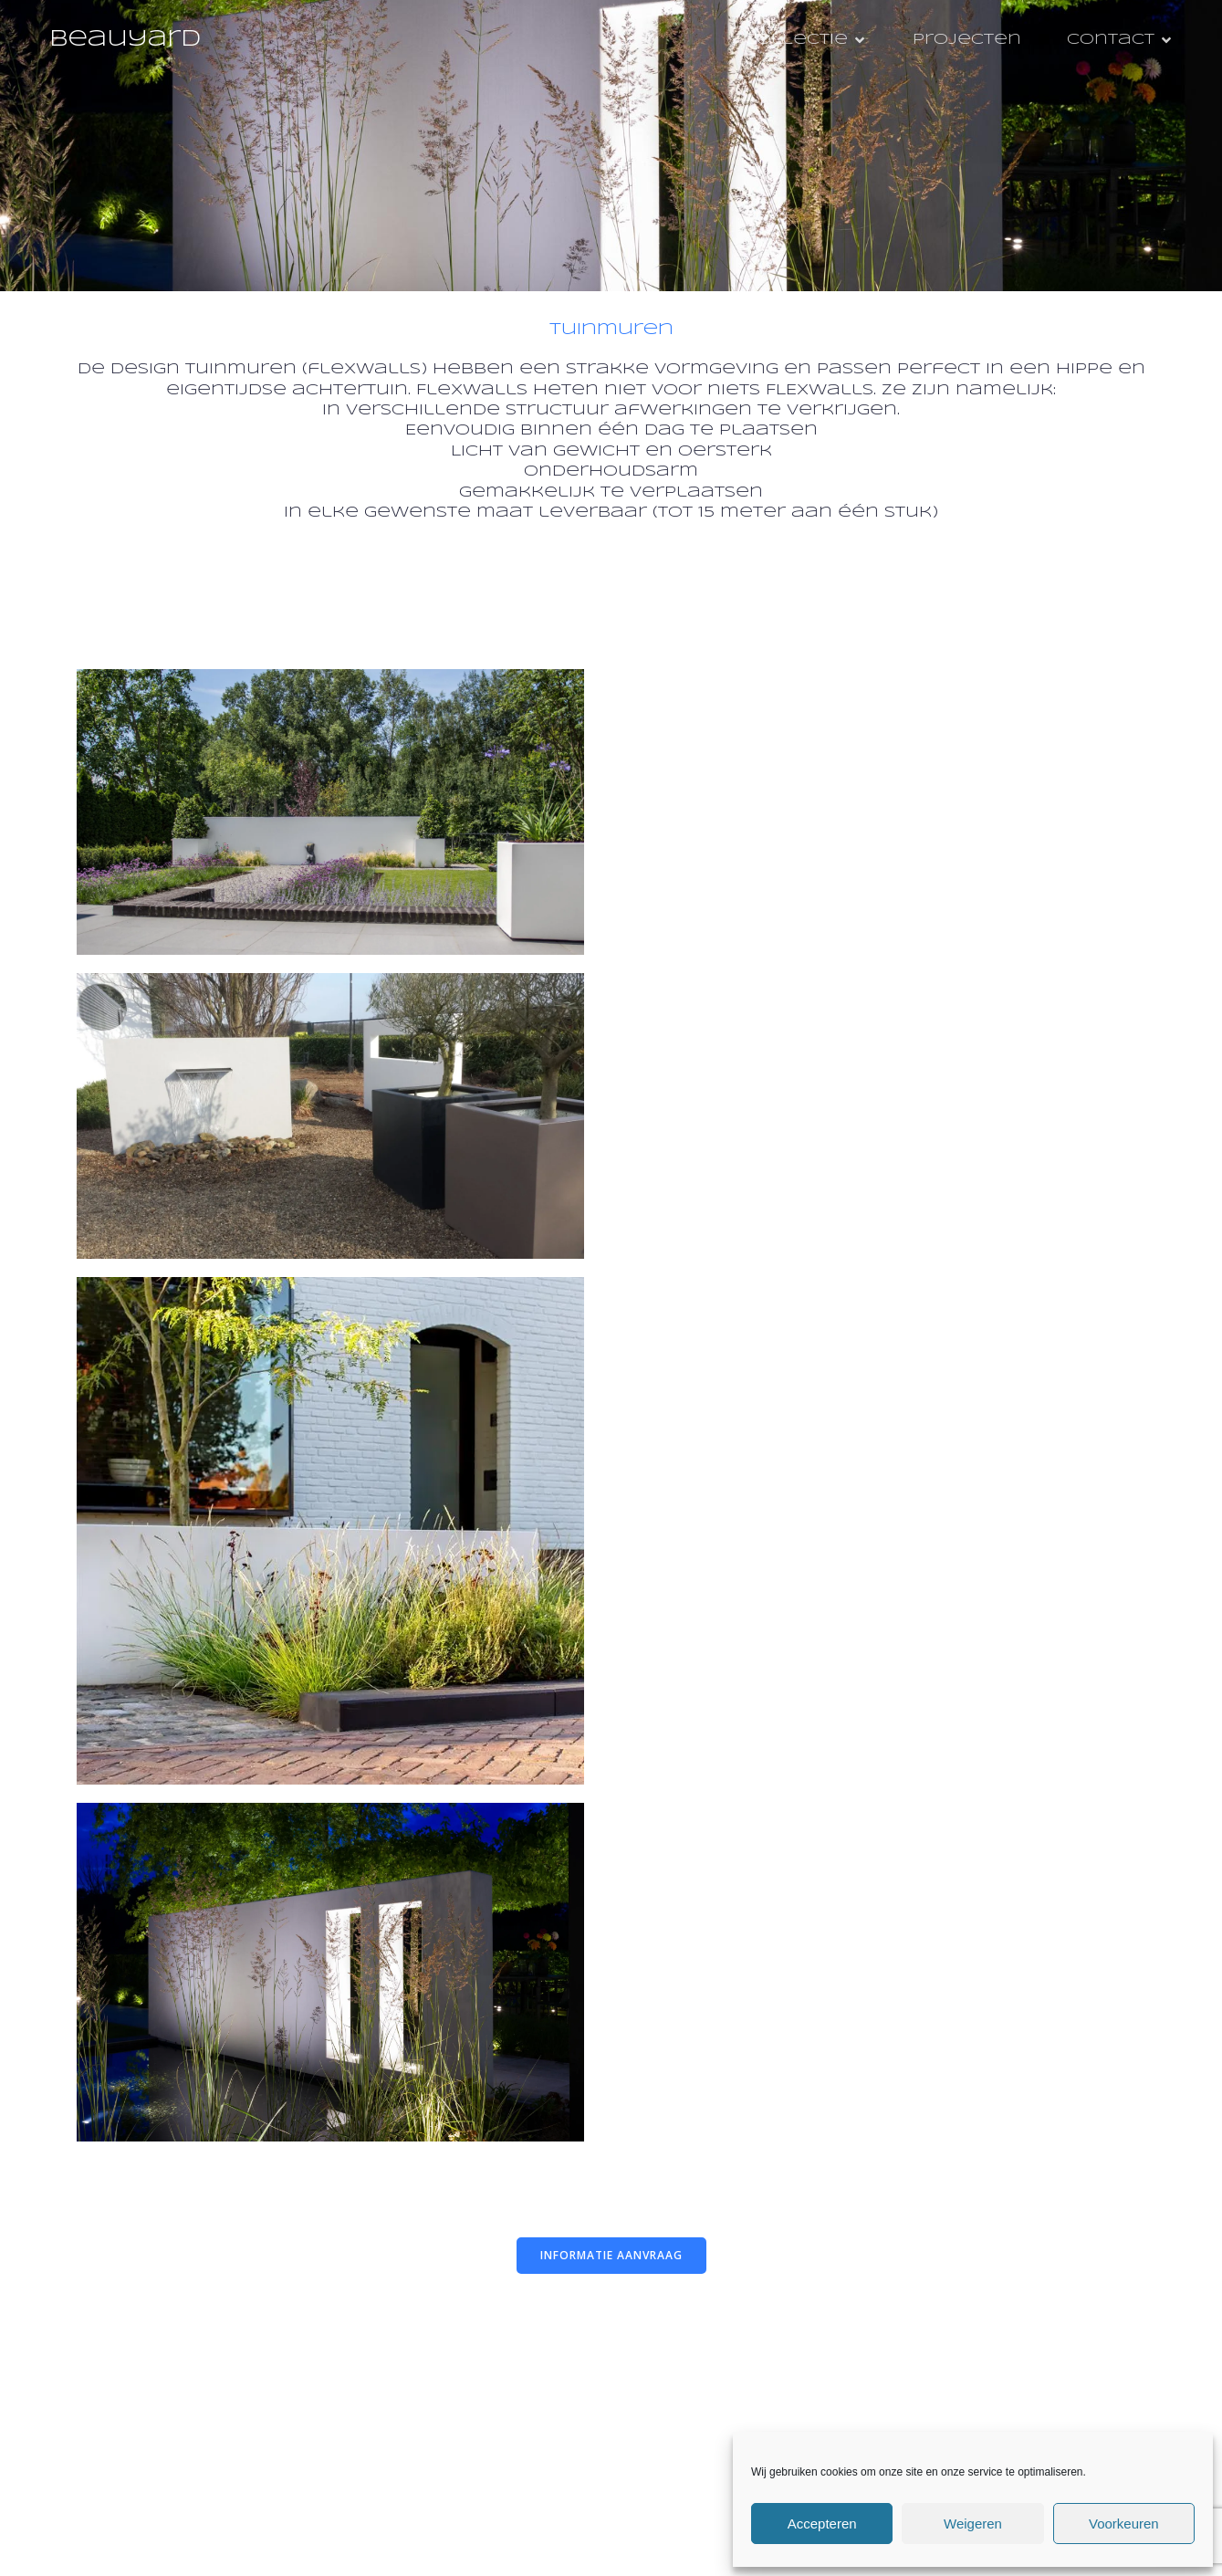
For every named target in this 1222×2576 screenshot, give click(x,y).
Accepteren (822, 2523)
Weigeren (973, 2523)
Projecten (967, 40)
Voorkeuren (1124, 2523)
